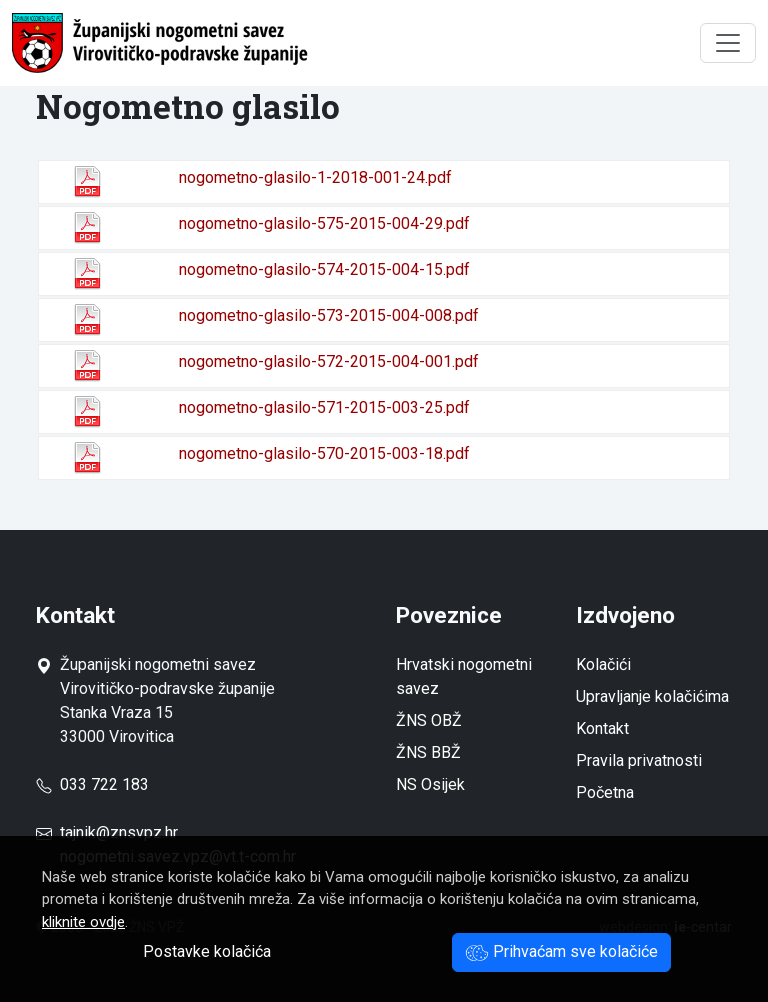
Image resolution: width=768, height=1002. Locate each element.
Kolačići (603, 664)
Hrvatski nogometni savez (464, 676)
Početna (605, 792)
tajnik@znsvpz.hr (119, 832)
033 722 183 (92, 784)
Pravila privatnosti (639, 760)
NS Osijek (430, 784)
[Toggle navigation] (728, 43)
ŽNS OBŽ (429, 720)
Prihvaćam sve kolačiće (561, 951)
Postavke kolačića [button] (207, 951)
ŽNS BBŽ (428, 752)
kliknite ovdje (83, 922)
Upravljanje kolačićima (652, 696)
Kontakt (602, 728)
